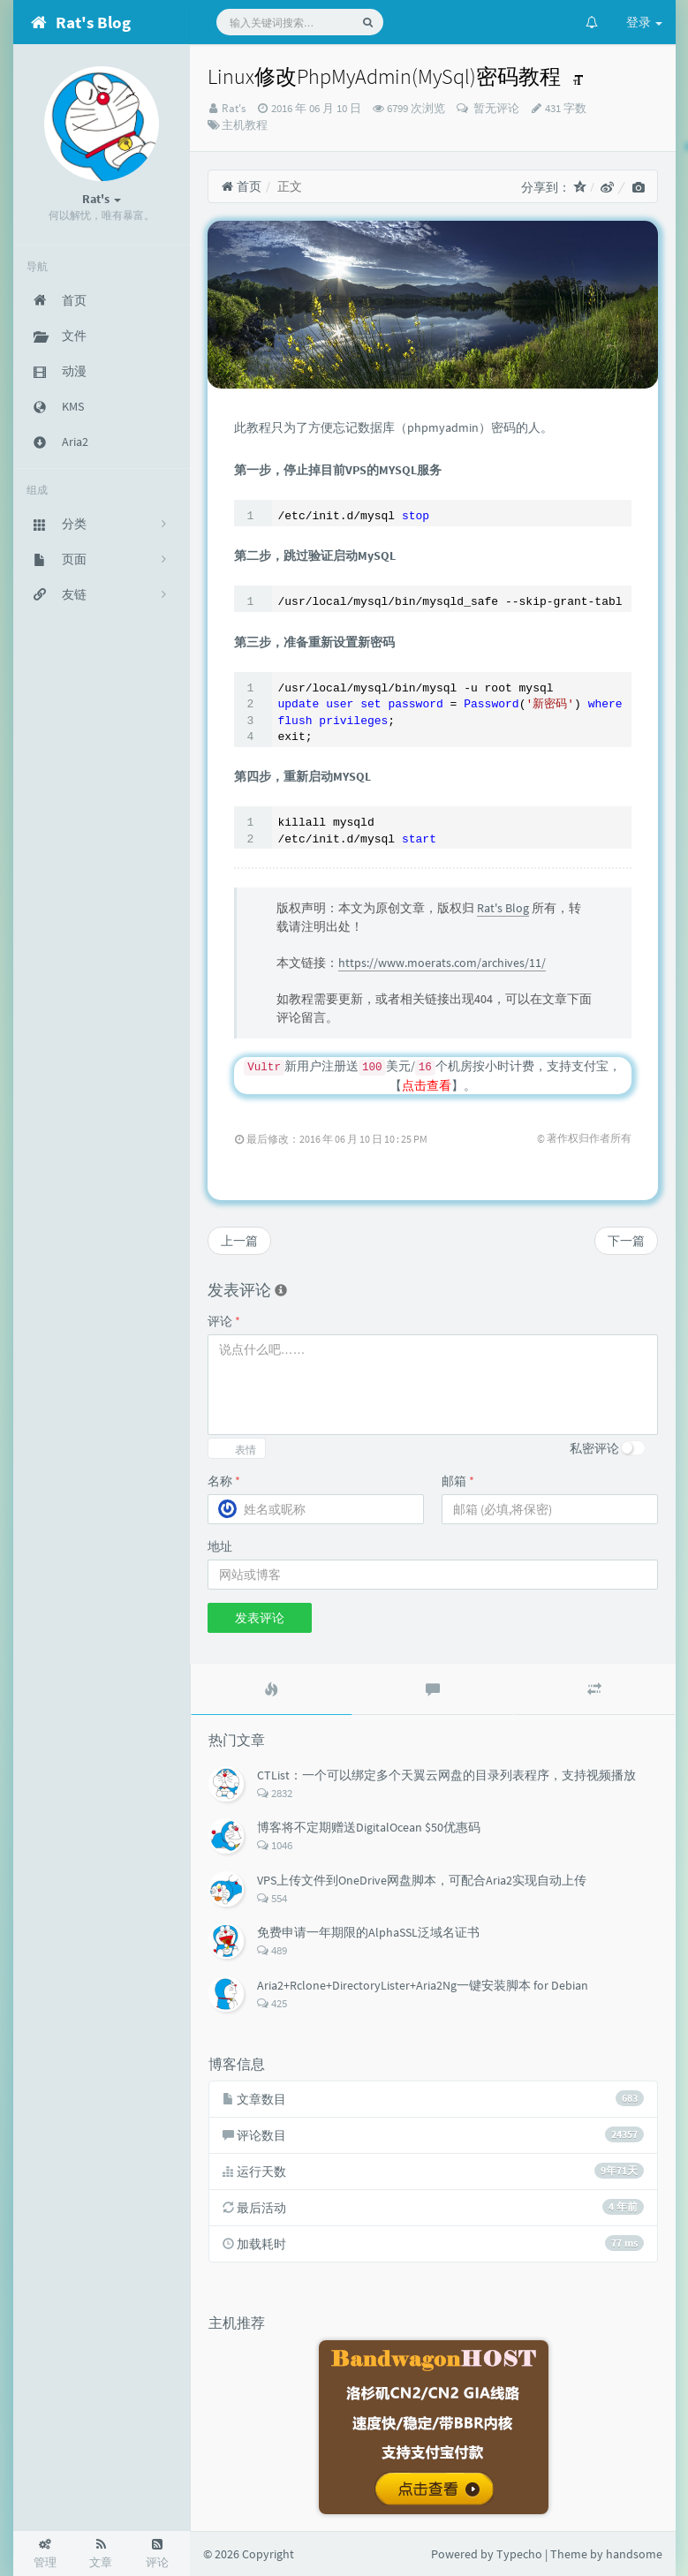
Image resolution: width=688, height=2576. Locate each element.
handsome (634, 2554)
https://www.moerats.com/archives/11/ (442, 963)
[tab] (271, 1689)
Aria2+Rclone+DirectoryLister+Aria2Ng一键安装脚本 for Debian (422, 1985)
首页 (241, 186)
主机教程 (245, 124)
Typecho (519, 2554)
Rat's (234, 108)
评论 (224, 1321)
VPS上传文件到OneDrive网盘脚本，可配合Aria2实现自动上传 (421, 1880)
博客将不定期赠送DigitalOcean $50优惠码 (368, 1827)
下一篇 (626, 1241)
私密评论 (594, 1448)
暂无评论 (495, 108)
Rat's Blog (503, 908)
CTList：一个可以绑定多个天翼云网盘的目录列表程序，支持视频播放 (446, 1775)
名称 (224, 1481)
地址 (220, 1546)
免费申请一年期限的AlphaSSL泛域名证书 (368, 1932)
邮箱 (458, 1481)
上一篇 (239, 1241)
